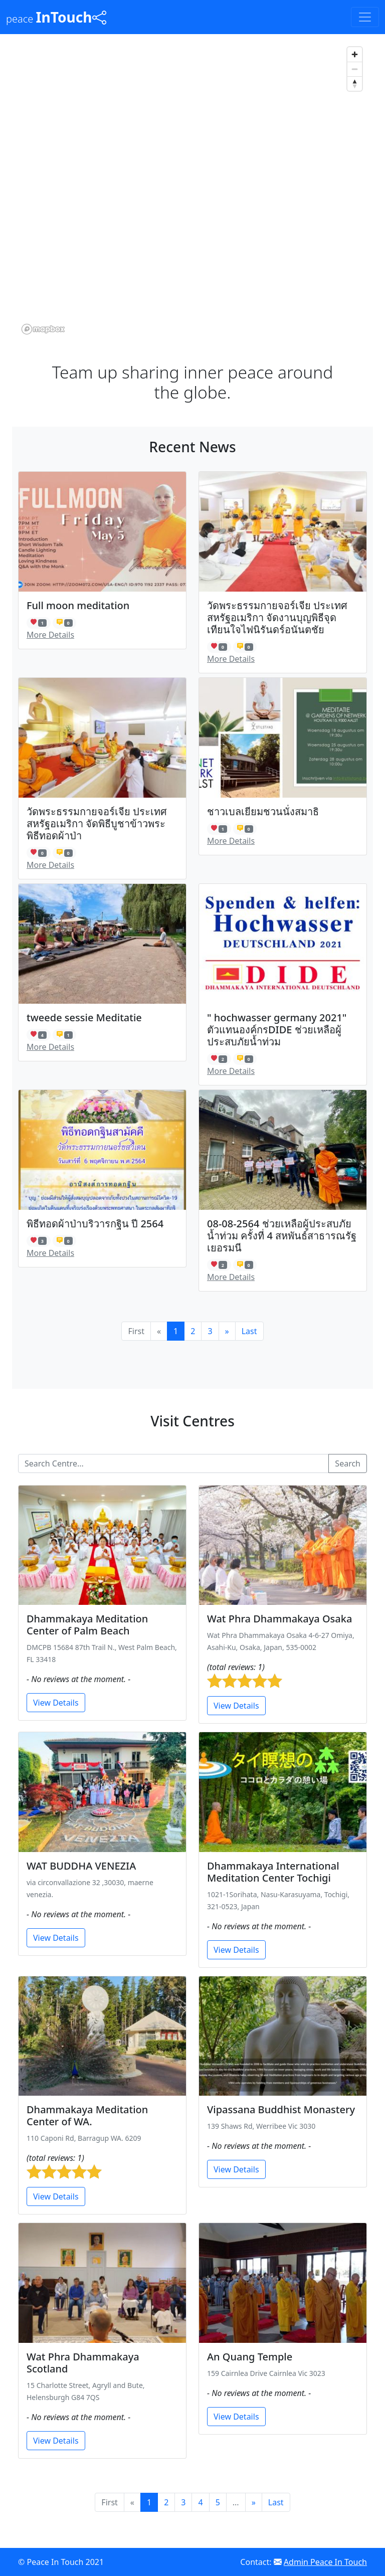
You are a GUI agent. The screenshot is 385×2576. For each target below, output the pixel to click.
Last (249, 1331)
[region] (192, 190)
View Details (56, 1702)
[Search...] (173, 1463)
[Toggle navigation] (365, 17)
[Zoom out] (354, 69)
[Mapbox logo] (43, 329)
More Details (50, 634)
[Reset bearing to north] (354, 83)
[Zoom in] (354, 54)
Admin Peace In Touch (325, 2561)
